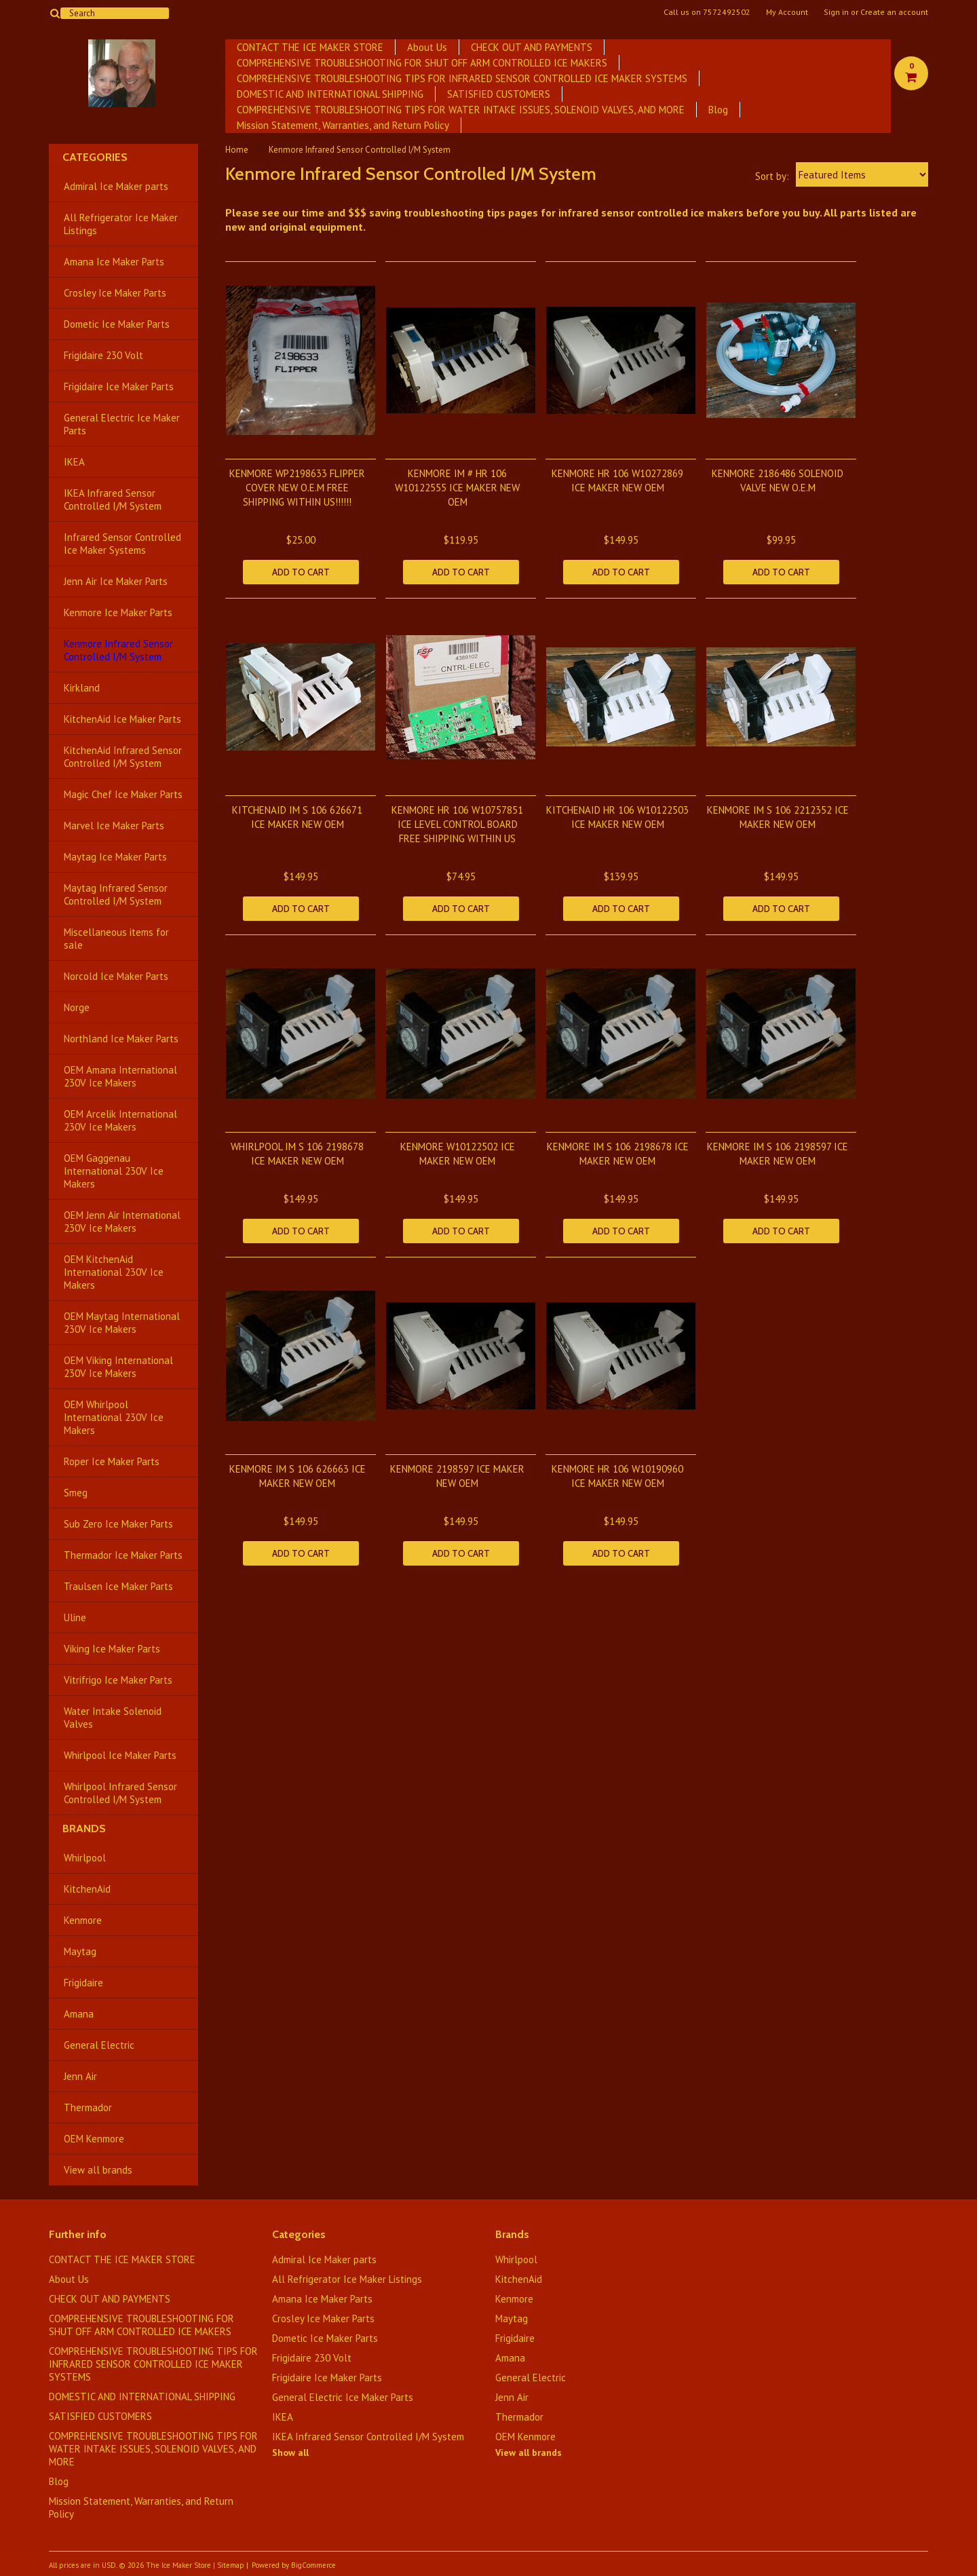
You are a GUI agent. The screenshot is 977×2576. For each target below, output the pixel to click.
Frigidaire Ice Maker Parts (119, 386)
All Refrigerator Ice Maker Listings (121, 224)
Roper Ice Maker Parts (111, 1461)
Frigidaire (83, 1982)
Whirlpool (85, 1857)
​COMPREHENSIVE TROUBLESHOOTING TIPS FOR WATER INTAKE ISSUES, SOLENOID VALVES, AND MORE (461, 109)
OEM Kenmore (94, 2138)
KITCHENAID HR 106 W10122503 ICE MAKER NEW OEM (617, 817)
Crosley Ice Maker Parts (115, 292)
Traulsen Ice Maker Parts (118, 1586)
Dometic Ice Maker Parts (117, 324)
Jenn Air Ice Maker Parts (116, 581)
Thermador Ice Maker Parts (123, 1555)
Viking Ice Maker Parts (112, 1648)
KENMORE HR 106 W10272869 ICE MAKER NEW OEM (617, 480)
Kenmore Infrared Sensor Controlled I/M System (118, 650)
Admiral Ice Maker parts (116, 186)
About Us (427, 47)
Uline (75, 1617)
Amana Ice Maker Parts (114, 261)
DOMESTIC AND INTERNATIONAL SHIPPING (330, 94)
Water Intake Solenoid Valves (112, 1717)
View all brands (98, 2169)
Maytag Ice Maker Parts (115, 856)
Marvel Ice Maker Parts (114, 825)
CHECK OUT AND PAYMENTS (531, 47)
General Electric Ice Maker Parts (122, 424)
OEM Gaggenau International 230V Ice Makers (114, 1171)
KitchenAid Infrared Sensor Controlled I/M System (123, 757)
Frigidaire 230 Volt (103, 355)
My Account (787, 12)
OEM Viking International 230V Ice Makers (118, 1367)
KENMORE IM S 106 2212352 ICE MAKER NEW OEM (778, 817)
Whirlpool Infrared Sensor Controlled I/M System (120, 1793)
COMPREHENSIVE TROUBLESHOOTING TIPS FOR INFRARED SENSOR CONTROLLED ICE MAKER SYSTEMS (462, 78)
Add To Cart (301, 572)
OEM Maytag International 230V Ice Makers (122, 1323)
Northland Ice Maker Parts (121, 1038)
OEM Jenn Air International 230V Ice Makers (122, 1221)
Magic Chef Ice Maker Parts (123, 794)
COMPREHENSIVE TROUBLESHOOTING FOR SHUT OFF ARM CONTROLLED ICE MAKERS (422, 62)
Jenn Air (80, 2076)
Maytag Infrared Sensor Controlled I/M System (116, 894)
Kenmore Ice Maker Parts (118, 612)
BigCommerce (313, 2565)
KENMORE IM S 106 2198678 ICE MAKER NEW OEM (618, 1153)
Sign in (836, 12)
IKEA (74, 461)
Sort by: (772, 176)
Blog (718, 109)
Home (236, 149)
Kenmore (83, 1920)
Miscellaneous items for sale (116, 938)
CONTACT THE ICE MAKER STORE (310, 47)
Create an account (894, 12)
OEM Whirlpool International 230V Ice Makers (114, 1417)
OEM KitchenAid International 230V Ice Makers (114, 1272)
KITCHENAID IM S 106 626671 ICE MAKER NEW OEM (297, 817)
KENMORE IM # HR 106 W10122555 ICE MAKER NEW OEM (457, 487)
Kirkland (82, 687)
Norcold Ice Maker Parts (116, 976)
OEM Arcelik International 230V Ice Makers (120, 1120)
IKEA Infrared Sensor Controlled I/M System (112, 499)
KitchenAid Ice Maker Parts (122, 719)
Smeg (76, 1492)
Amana (79, 2013)
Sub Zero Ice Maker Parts (118, 1523)
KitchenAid (87, 1888)
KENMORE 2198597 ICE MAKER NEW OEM (457, 1476)
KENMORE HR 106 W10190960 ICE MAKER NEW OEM (617, 1476)
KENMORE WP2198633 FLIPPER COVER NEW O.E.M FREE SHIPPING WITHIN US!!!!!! (297, 487)
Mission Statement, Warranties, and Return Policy (343, 125)
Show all (290, 2452)
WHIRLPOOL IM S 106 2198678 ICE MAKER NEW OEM (297, 1153)
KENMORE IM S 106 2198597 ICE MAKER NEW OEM (777, 1153)
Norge (77, 1007)
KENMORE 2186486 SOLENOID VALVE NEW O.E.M (777, 480)
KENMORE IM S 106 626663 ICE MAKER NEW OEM (297, 1476)
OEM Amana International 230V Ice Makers (120, 1076)
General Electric (99, 2045)
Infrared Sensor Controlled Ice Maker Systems (122, 543)
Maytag (80, 1951)
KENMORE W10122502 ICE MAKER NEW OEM (457, 1153)
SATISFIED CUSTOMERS (498, 94)
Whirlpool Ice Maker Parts (120, 1755)
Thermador (88, 2107)
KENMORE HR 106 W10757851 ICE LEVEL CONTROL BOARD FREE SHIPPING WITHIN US (457, 824)
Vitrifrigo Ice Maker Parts (118, 1679)
